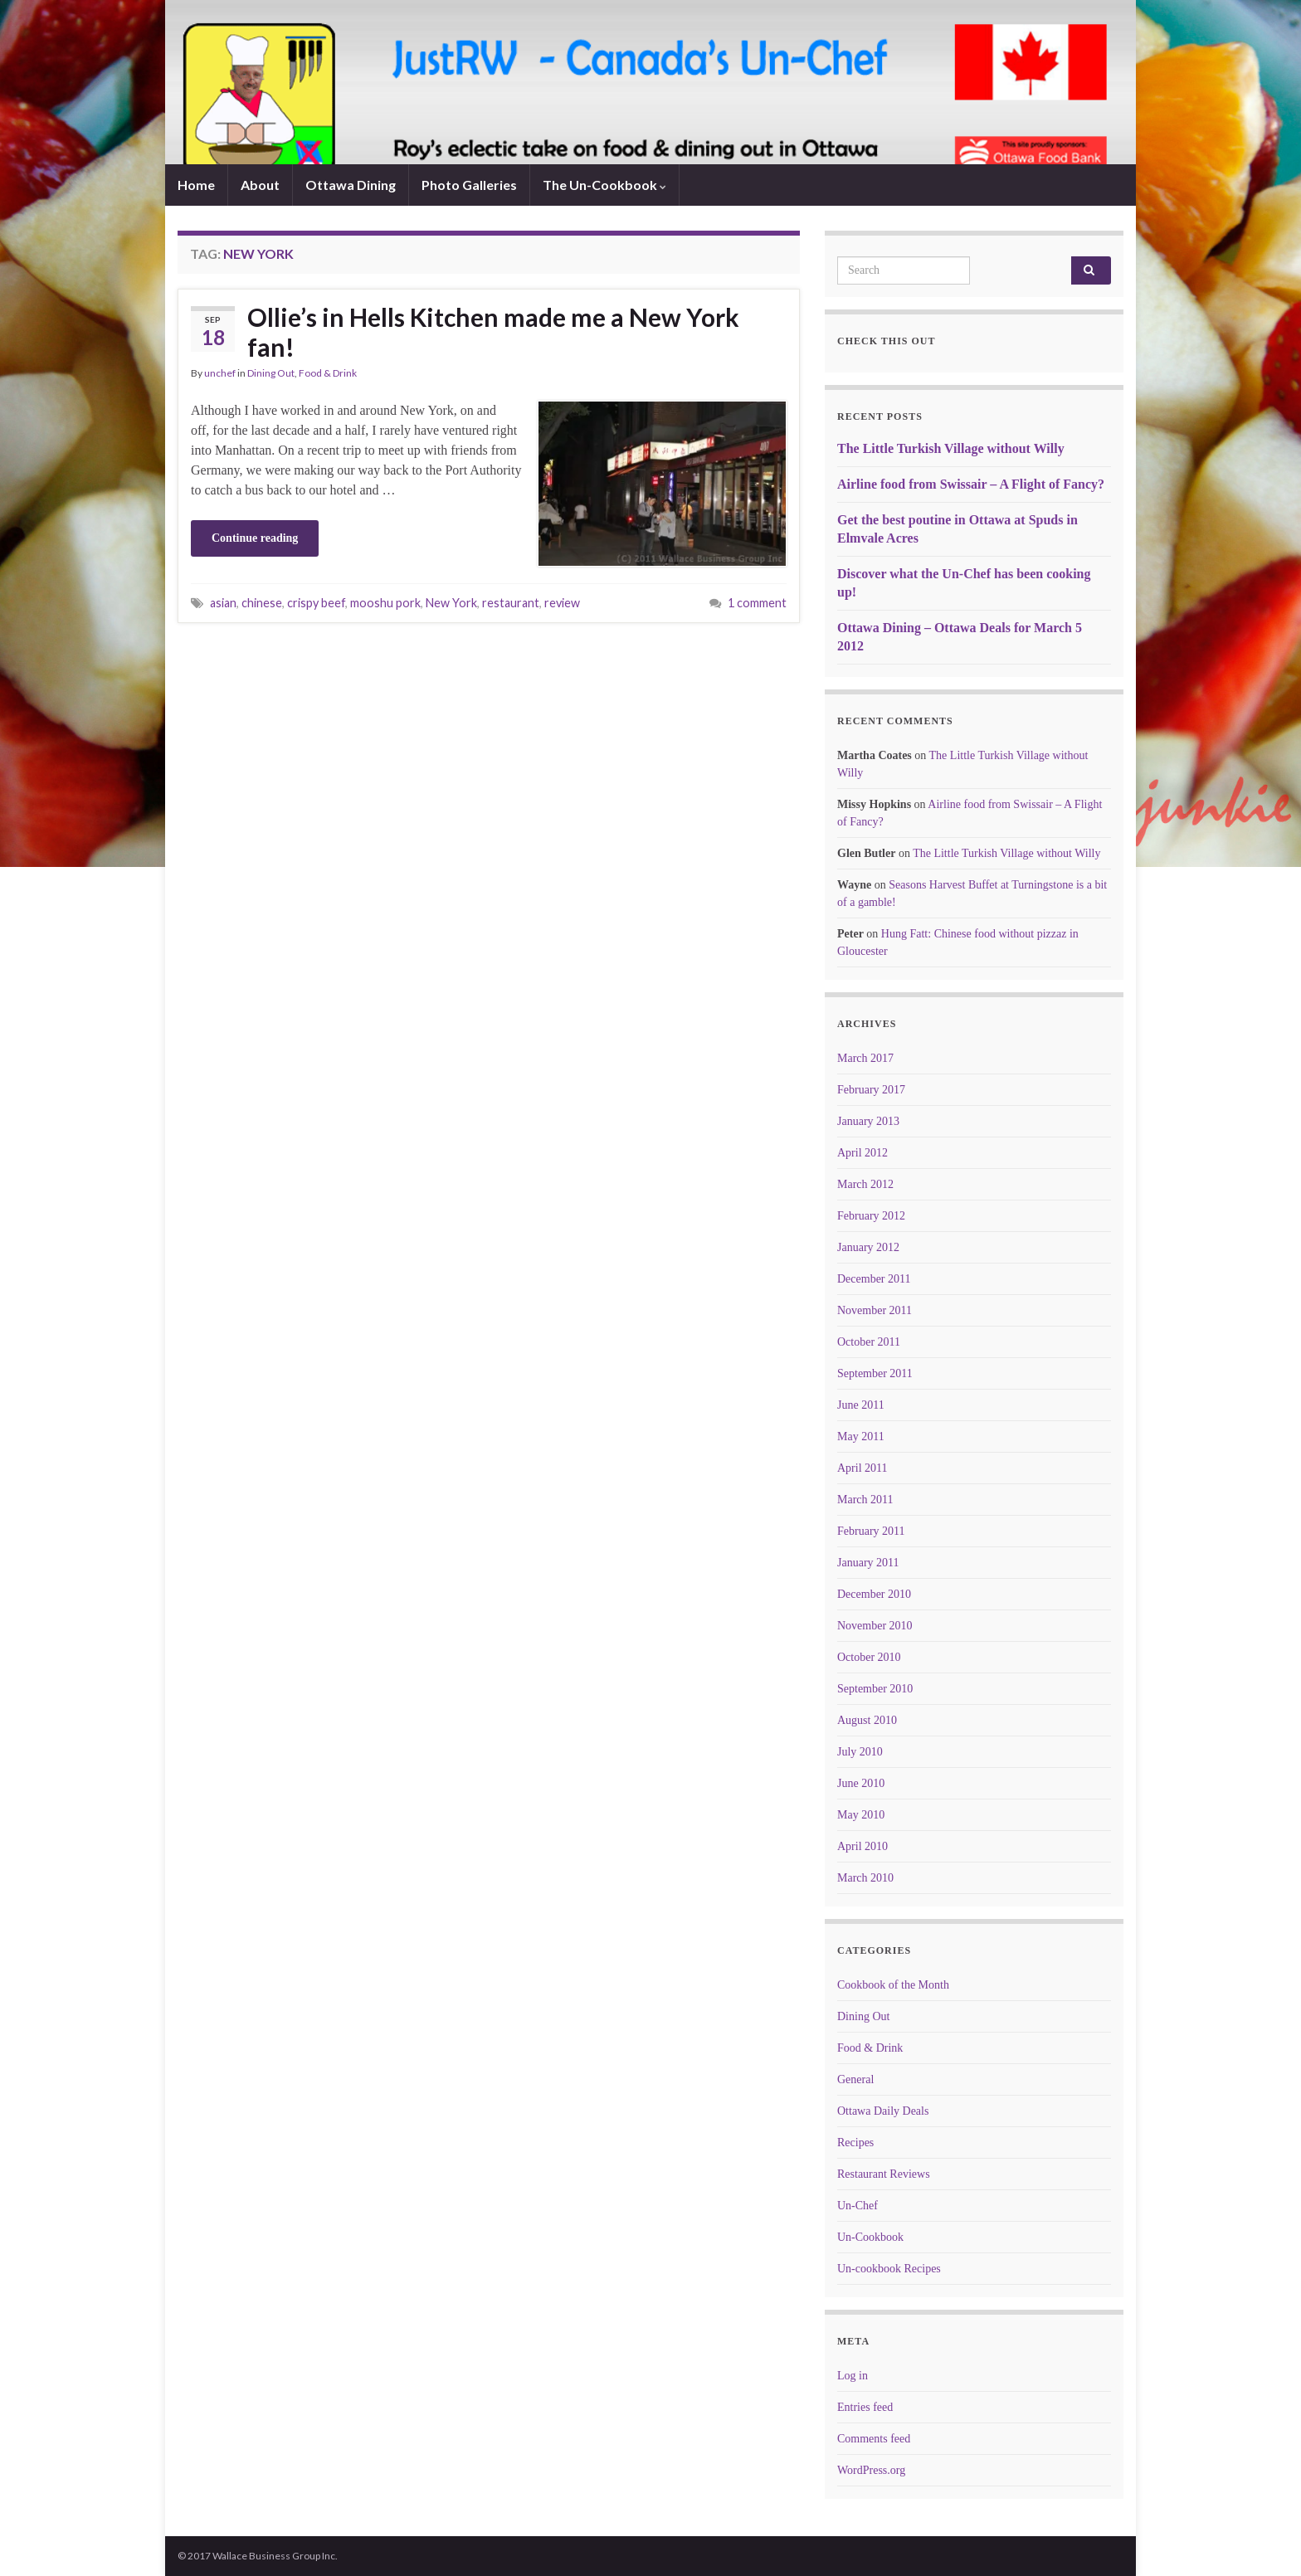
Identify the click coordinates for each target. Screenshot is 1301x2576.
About (260, 184)
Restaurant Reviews (883, 2174)
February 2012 (871, 1216)
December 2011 (874, 1279)
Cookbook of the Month (893, 1985)
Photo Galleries (469, 184)
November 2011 (874, 1310)
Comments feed (873, 2438)
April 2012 (862, 1153)
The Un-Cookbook (604, 184)
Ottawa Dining (350, 184)
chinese (261, 603)
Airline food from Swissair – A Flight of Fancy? (970, 484)
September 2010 (875, 1688)
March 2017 (865, 1058)
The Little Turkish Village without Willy (951, 448)
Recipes (855, 2142)
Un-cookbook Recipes (889, 2268)
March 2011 (865, 1499)
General (855, 2079)
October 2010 (869, 1657)
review (562, 603)
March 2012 (865, 1184)
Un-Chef (857, 2205)
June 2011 (860, 1405)
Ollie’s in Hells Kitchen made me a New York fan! (493, 332)
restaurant (510, 603)
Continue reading (255, 538)
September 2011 (875, 1373)
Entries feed (865, 2407)
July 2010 (860, 1752)
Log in (852, 2375)
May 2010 (860, 1815)
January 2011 (868, 1562)
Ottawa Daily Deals (882, 2111)
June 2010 (860, 1783)
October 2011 (868, 1342)
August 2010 (867, 1720)
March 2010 (865, 1878)
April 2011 (862, 1468)
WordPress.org (871, 2470)
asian (223, 603)
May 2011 (860, 1436)
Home (196, 184)
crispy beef (316, 603)
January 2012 (868, 1247)
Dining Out (271, 373)
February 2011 (871, 1531)
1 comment (757, 603)
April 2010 (862, 1846)
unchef (220, 373)
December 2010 (874, 1594)
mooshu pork (385, 603)
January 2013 (868, 1121)
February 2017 (871, 1089)
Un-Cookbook (870, 2237)
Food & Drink (328, 373)
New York (451, 603)
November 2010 (875, 1625)
